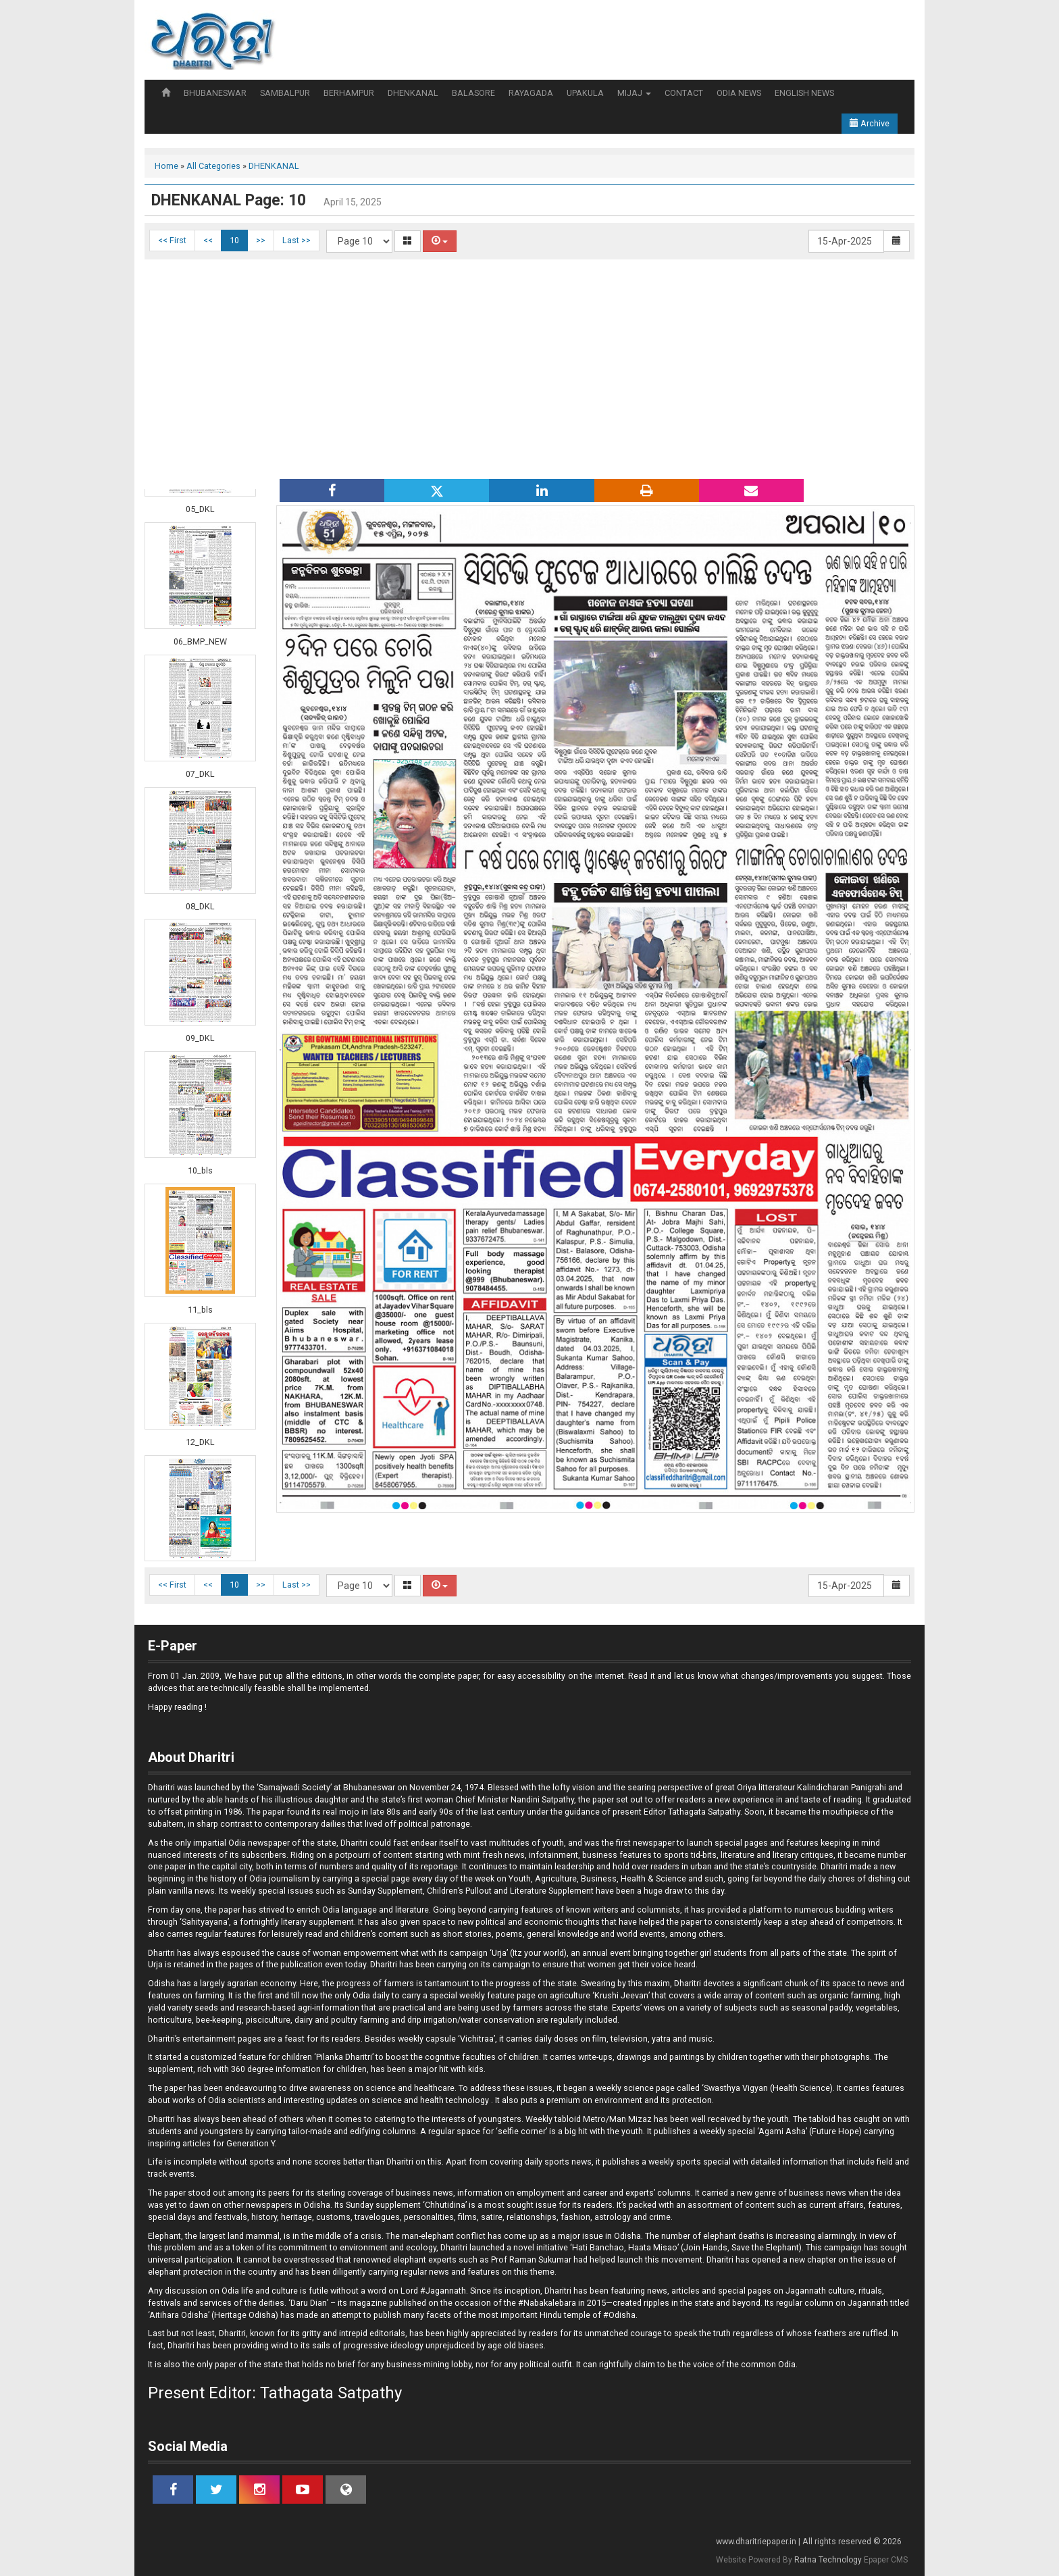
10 (234, 240)
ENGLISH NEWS (804, 93)
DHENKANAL (413, 93)
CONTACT (684, 93)
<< (208, 240)
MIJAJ (634, 93)
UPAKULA (585, 93)
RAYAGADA (531, 93)
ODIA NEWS (739, 93)
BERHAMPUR (349, 93)
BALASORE (473, 93)
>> (260, 240)
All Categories (213, 166)
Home (166, 166)
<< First (172, 240)
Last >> (296, 240)
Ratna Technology (828, 2560)
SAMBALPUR (285, 93)
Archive (869, 123)
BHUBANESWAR (215, 93)
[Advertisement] (529, 367)
